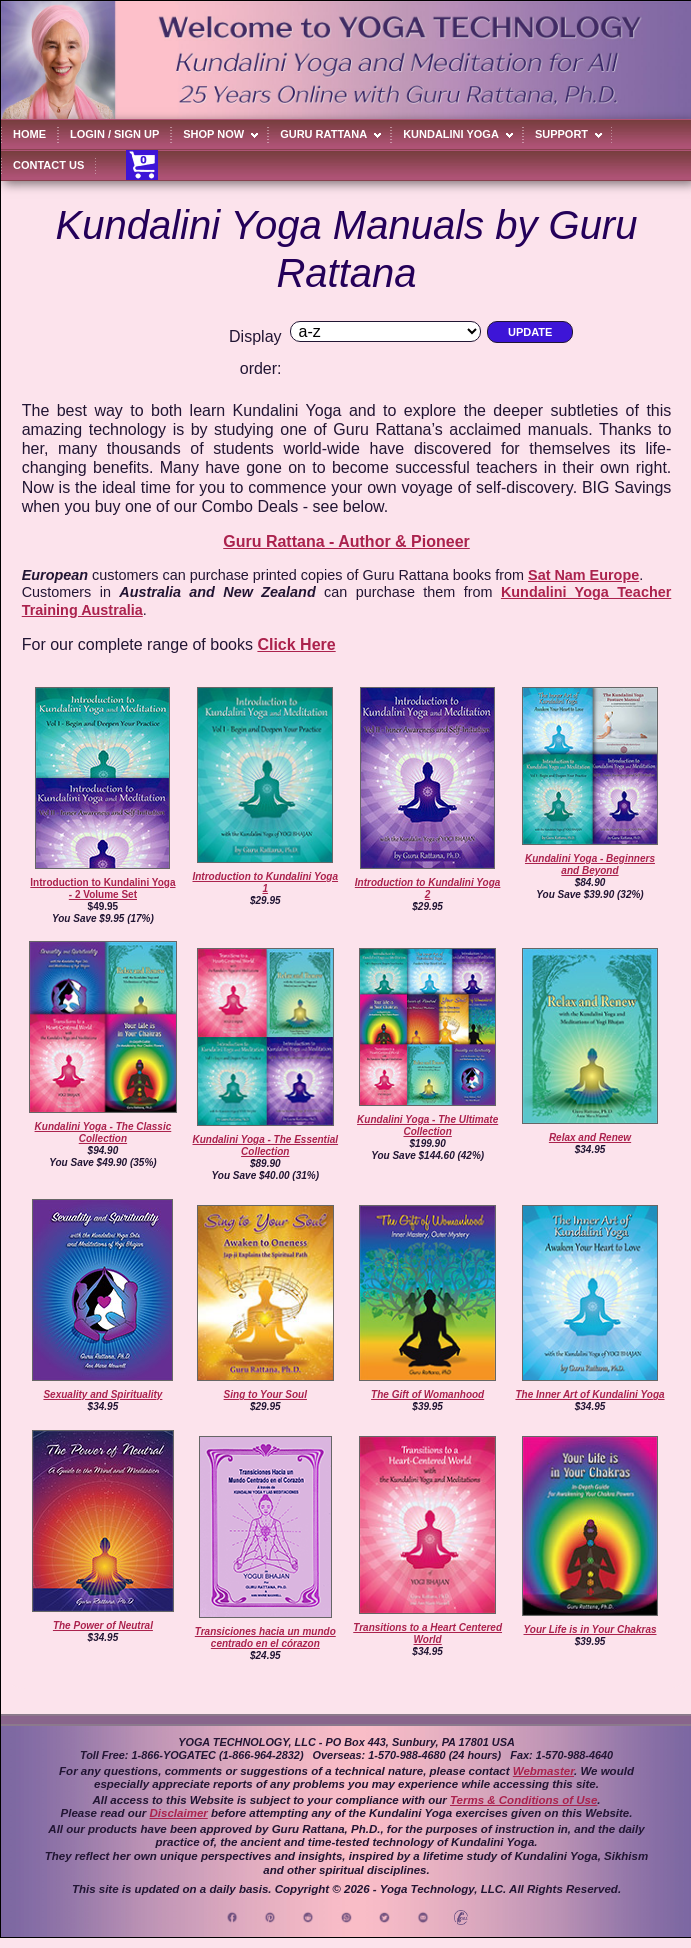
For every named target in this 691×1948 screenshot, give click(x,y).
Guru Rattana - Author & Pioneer (346, 541)
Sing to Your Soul (265, 1394)
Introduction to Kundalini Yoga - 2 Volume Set (102, 888)
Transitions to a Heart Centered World (427, 1633)
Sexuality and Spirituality (102, 1394)
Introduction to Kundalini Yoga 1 (265, 882)
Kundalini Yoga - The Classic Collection (103, 1132)
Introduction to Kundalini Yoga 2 (428, 888)
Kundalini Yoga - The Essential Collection (265, 1145)
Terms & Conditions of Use (523, 1800)
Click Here (296, 644)
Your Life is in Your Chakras (590, 1629)
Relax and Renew (590, 1137)
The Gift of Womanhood (427, 1394)
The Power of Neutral (103, 1625)
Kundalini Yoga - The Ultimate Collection (427, 1125)
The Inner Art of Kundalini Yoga (589, 1394)
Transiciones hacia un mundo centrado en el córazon (265, 1637)
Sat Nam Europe (583, 575)
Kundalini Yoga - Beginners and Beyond (590, 864)
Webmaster (543, 1771)
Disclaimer (179, 1813)
